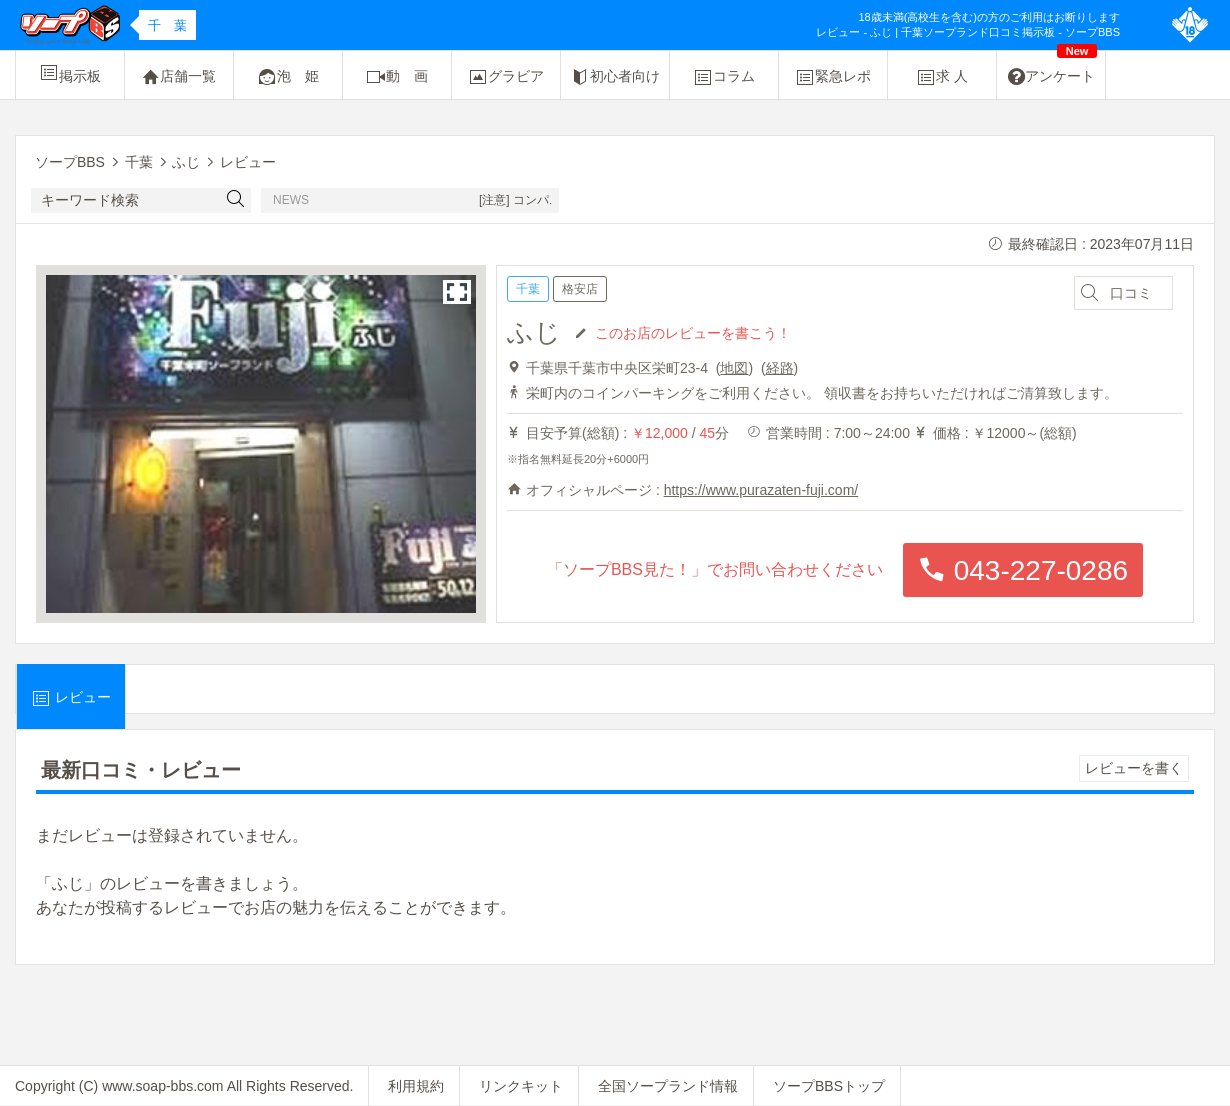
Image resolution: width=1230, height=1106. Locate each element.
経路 (780, 368)
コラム (724, 77)
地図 (734, 368)
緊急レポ (833, 77)
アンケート (1053, 69)
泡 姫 (288, 77)
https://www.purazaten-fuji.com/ (761, 490)
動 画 (397, 77)
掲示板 (70, 73)
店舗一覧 (179, 77)
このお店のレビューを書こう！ (693, 332)
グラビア (506, 77)
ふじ (534, 332)
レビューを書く (1134, 768)
